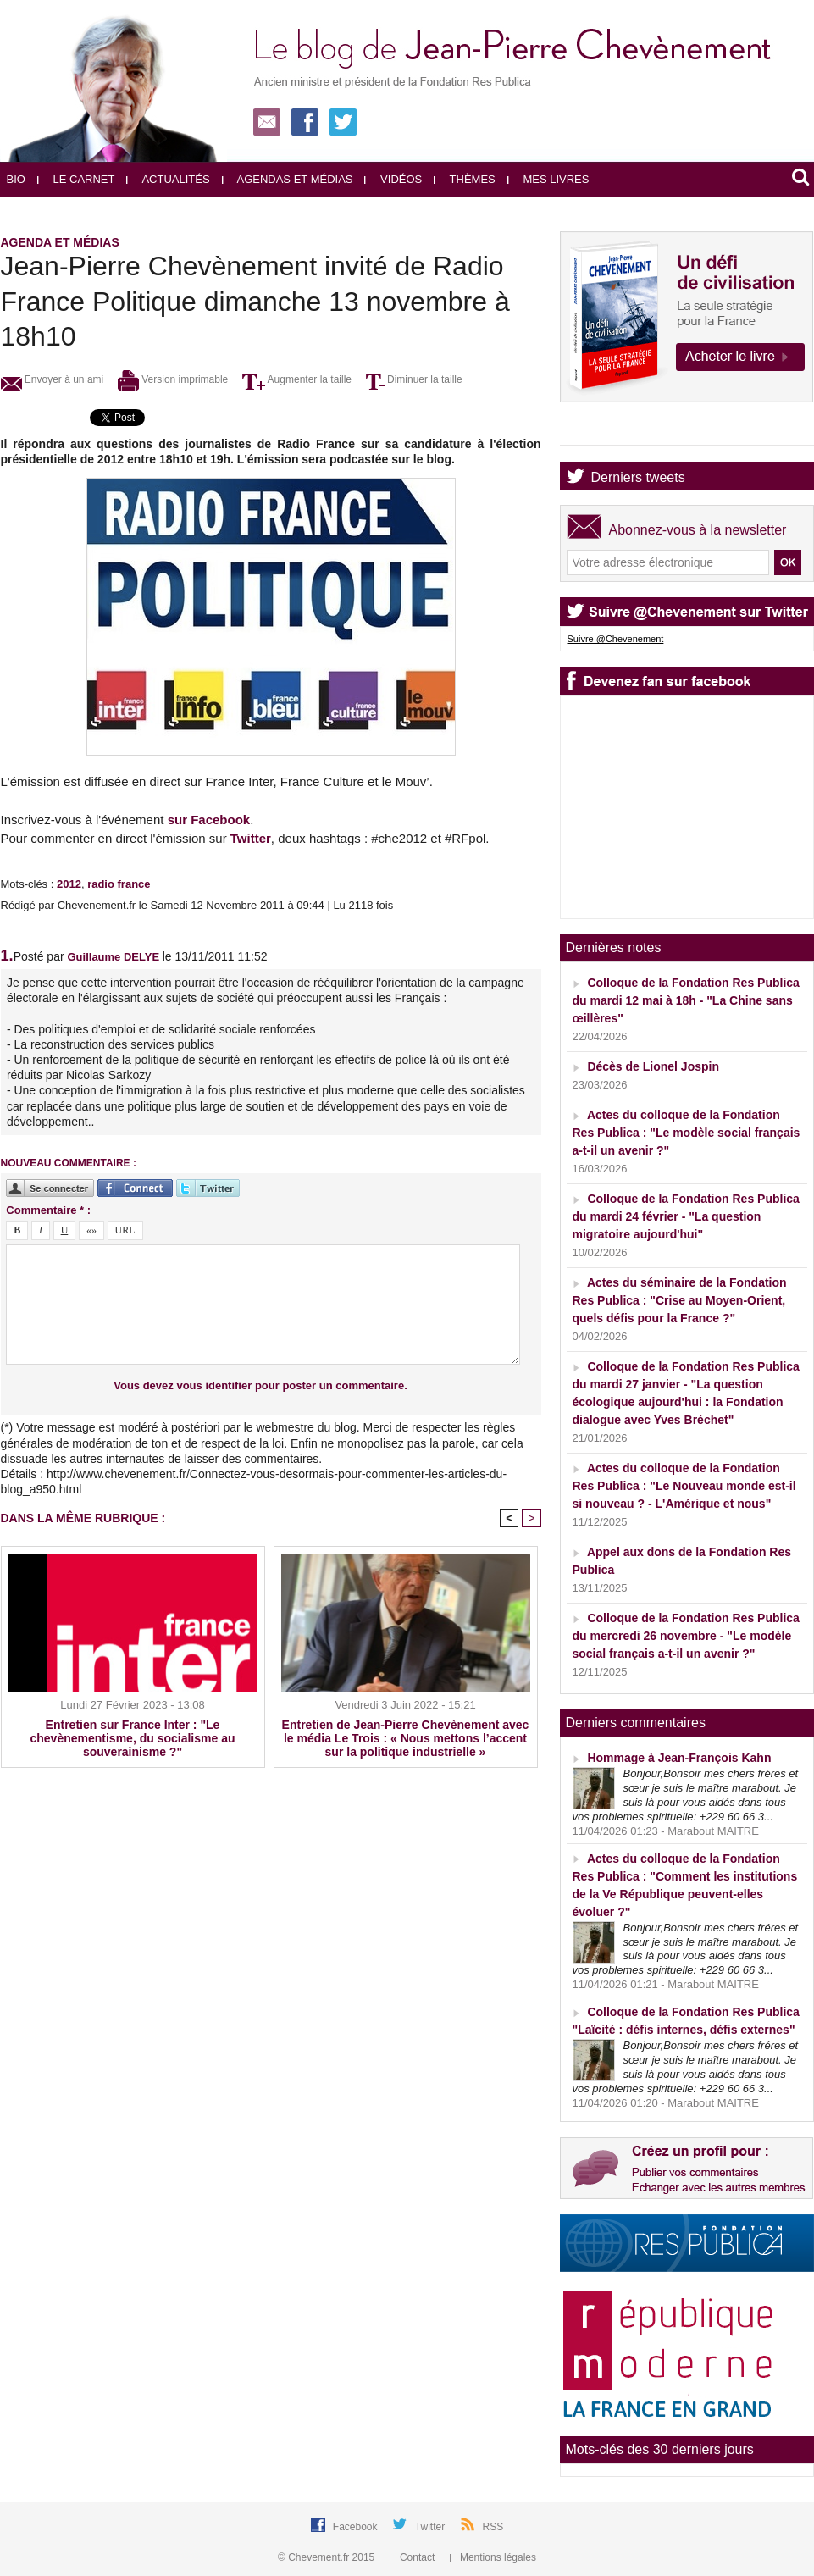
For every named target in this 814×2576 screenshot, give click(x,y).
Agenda (614, 431)
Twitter (250, 838)
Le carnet (76, 179)
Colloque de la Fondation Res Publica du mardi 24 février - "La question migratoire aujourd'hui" (686, 1216)
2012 (69, 884)
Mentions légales (493, 2557)
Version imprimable (173, 379)
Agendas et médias (287, 179)
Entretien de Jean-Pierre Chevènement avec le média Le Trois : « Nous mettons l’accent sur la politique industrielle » (405, 1738)
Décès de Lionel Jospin (653, 1066)
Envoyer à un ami (52, 379)
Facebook (356, 2527)
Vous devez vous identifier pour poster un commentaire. (260, 1385)
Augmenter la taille (297, 379)
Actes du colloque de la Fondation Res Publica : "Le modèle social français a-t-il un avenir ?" (686, 1132)
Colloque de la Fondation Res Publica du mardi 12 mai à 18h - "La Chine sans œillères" (686, 1000)
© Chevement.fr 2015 (328, 2557)
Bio (16, 179)
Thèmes (465, 179)
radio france (118, 884)
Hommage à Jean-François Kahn (679, 1757)
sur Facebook (209, 819)
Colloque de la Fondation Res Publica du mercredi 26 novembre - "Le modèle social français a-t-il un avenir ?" (686, 1635)
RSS (493, 2527)
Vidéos (393, 179)
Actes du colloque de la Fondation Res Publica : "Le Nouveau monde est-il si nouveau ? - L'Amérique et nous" (684, 1485)
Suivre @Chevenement (616, 639)
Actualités (167, 179)
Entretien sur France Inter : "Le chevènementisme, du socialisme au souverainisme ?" (132, 1738)
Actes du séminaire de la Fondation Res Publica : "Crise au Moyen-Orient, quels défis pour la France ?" (680, 1300)
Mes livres (548, 179)
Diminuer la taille (414, 379)
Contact (414, 2557)
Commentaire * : (48, 1210)
